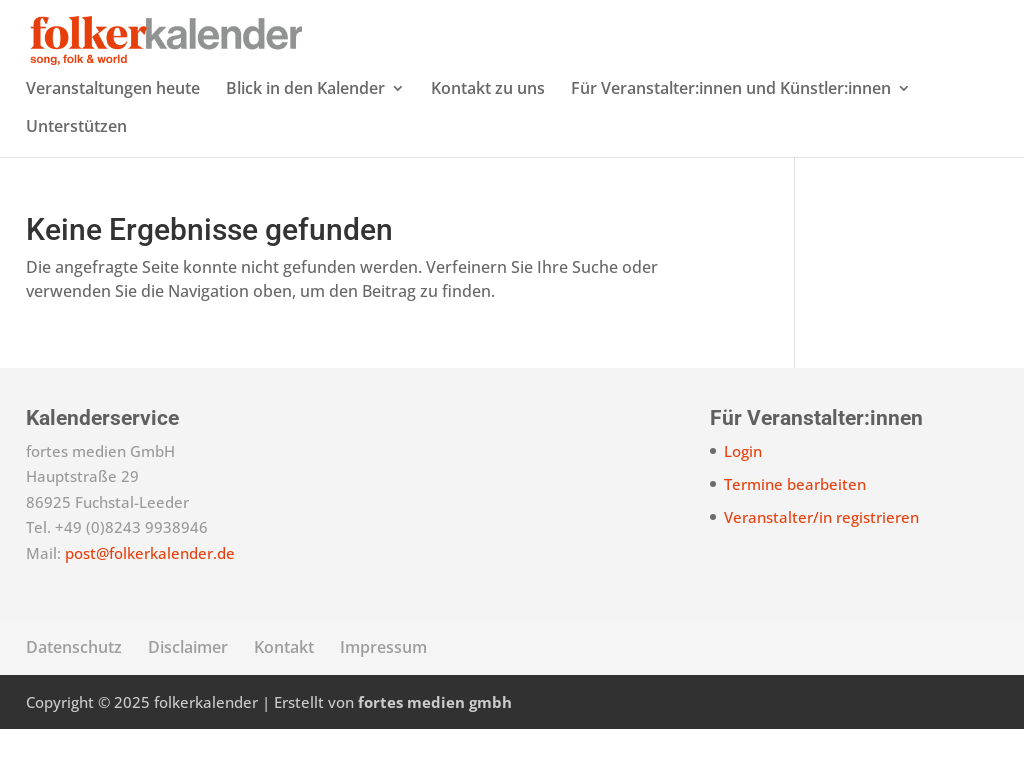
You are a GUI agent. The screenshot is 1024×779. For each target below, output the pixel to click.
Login (743, 501)
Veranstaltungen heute (113, 140)
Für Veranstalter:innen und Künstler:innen (731, 140)
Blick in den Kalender (305, 140)
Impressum (383, 697)
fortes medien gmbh (435, 752)
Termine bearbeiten (795, 534)
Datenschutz (74, 697)
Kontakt (284, 697)
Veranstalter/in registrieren (821, 567)
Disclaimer (188, 697)
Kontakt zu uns (488, 140)
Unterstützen (76, 178)
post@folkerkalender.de (150, 603)
